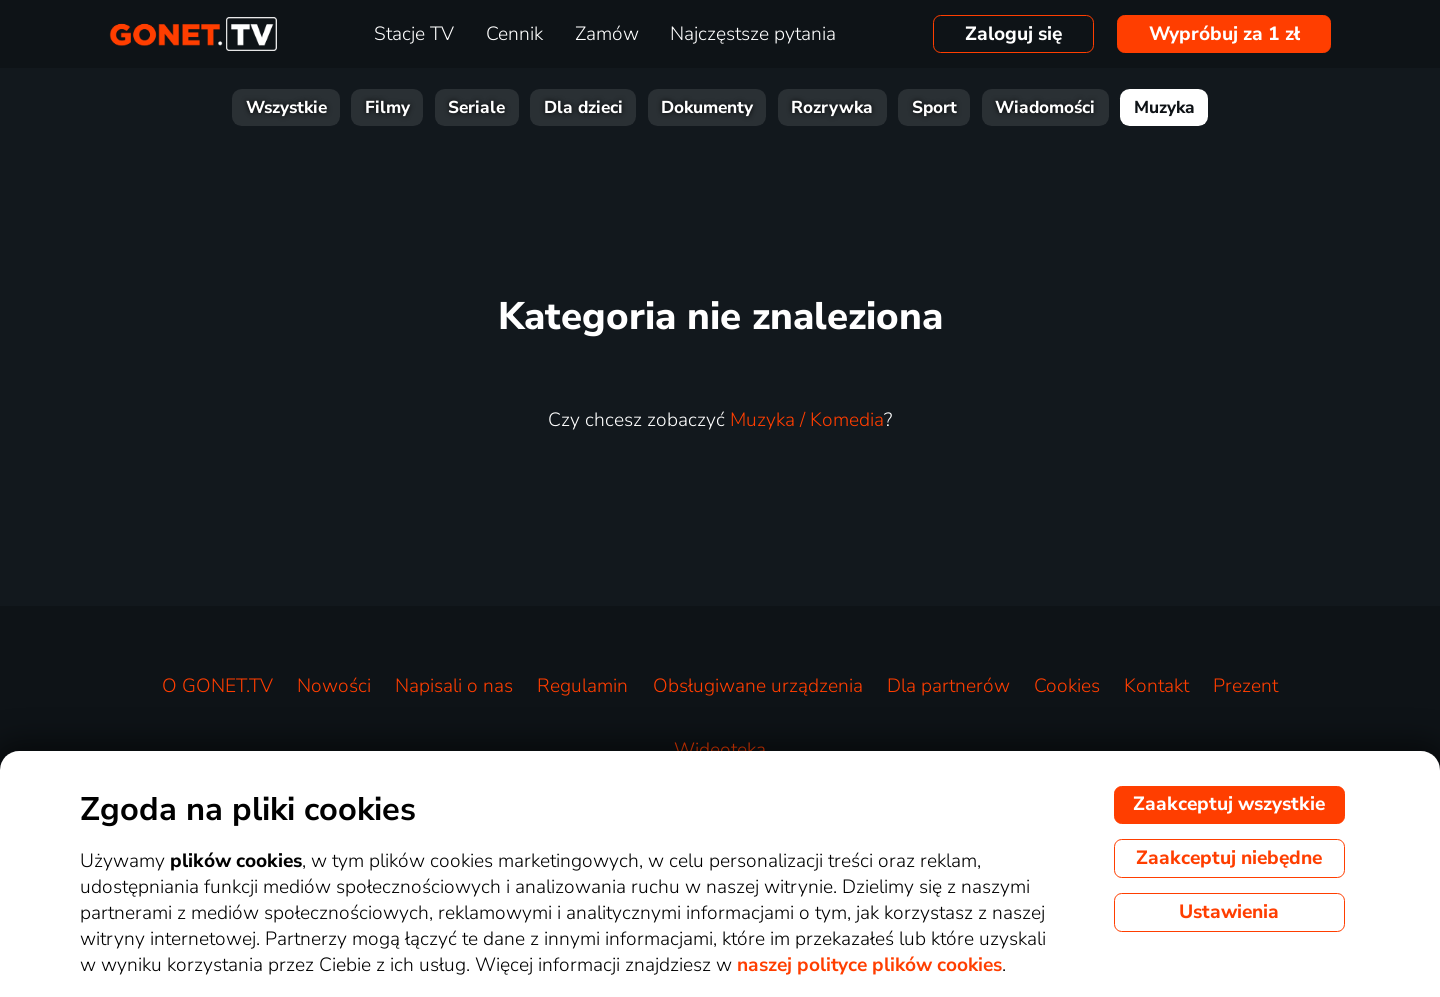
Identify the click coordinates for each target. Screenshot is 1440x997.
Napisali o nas (454, 686)
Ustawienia (1229, 912)
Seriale (476, 107)
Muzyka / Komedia (807, 420)
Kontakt (1156, 686)
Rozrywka (832, 107)
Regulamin (582, 686)
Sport (934, 107)
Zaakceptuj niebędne (1229, 858)
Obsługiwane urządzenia (758, 686)
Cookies (1067, 686)
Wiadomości (1045, 107)
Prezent (1245, 686)
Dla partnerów (948, 686)
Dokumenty (707, 107)
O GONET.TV (217, 686)
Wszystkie (286, 107)
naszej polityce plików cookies (869, 965)
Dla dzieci (583, 107)
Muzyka (1164, 107)
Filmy (387, 107)
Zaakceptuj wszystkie (1229, 804)
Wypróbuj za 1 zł (1224, 34)
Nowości (334, 686)
